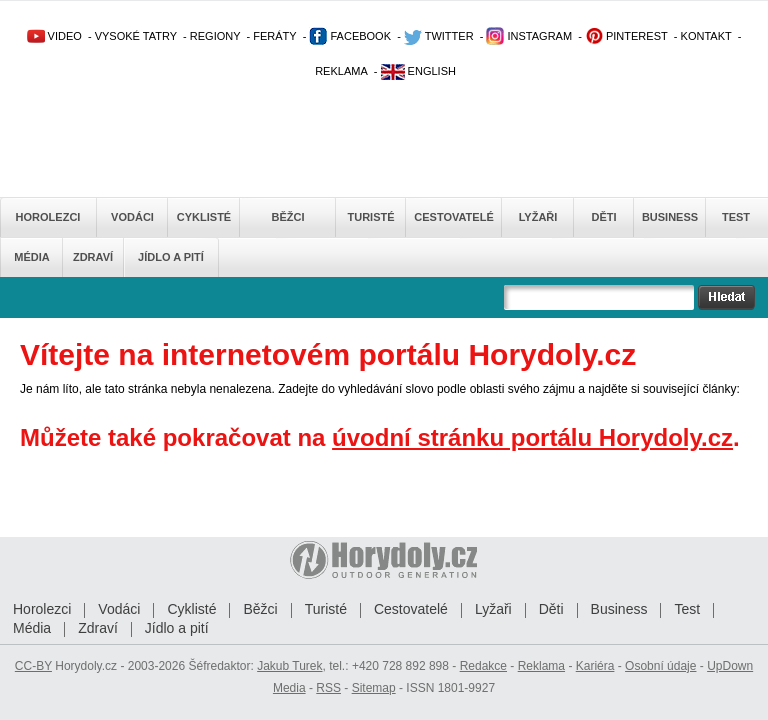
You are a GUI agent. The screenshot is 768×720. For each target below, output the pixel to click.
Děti (603, 217)
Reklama (541, 666)
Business (670, 217)
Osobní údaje (660, 666)
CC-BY (33, 666)
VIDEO (54, 36)
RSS (328, 688)
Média (31, 257)
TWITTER (439, 36)
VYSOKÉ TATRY (136, 36)
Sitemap (374, 688)
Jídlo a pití (171, 257)
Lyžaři (538, 217)
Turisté (370, 217)
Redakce (483, 666)
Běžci (288, 217)
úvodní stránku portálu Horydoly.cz (532, 437)
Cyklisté (204, 217)
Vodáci (132, 217)
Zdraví (93, 257)
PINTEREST (626, 36)
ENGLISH (418, 71)
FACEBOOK (350, 36)
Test (736, 217)
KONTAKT (706, 36)
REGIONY (215, 36)
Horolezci (48, 217)
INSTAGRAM (529, 36)
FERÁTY (274, 36)
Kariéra (595, 666)
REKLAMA (341, 71)
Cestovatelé (453, 217)
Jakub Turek (289, 666)
